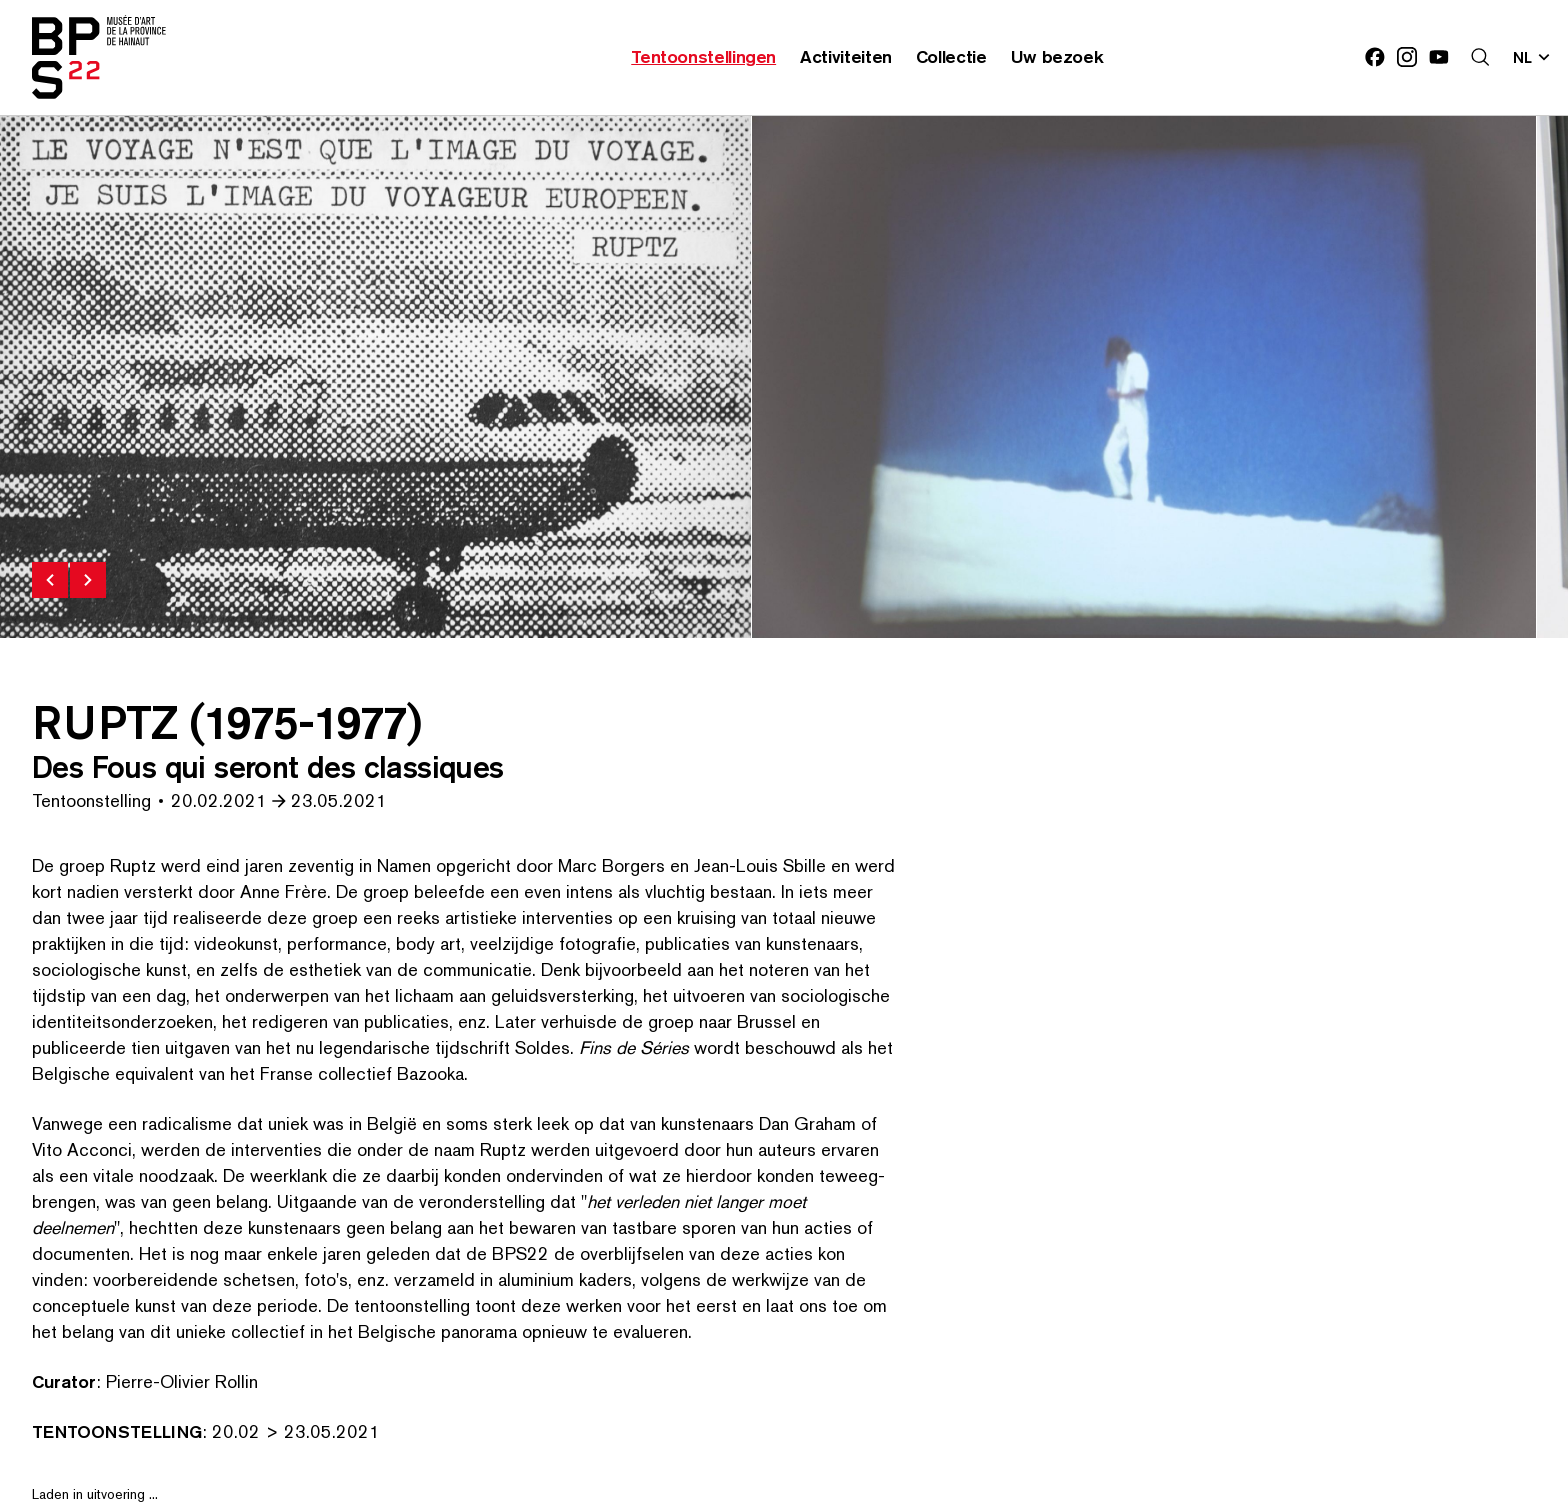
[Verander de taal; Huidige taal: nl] (1532, 57)
